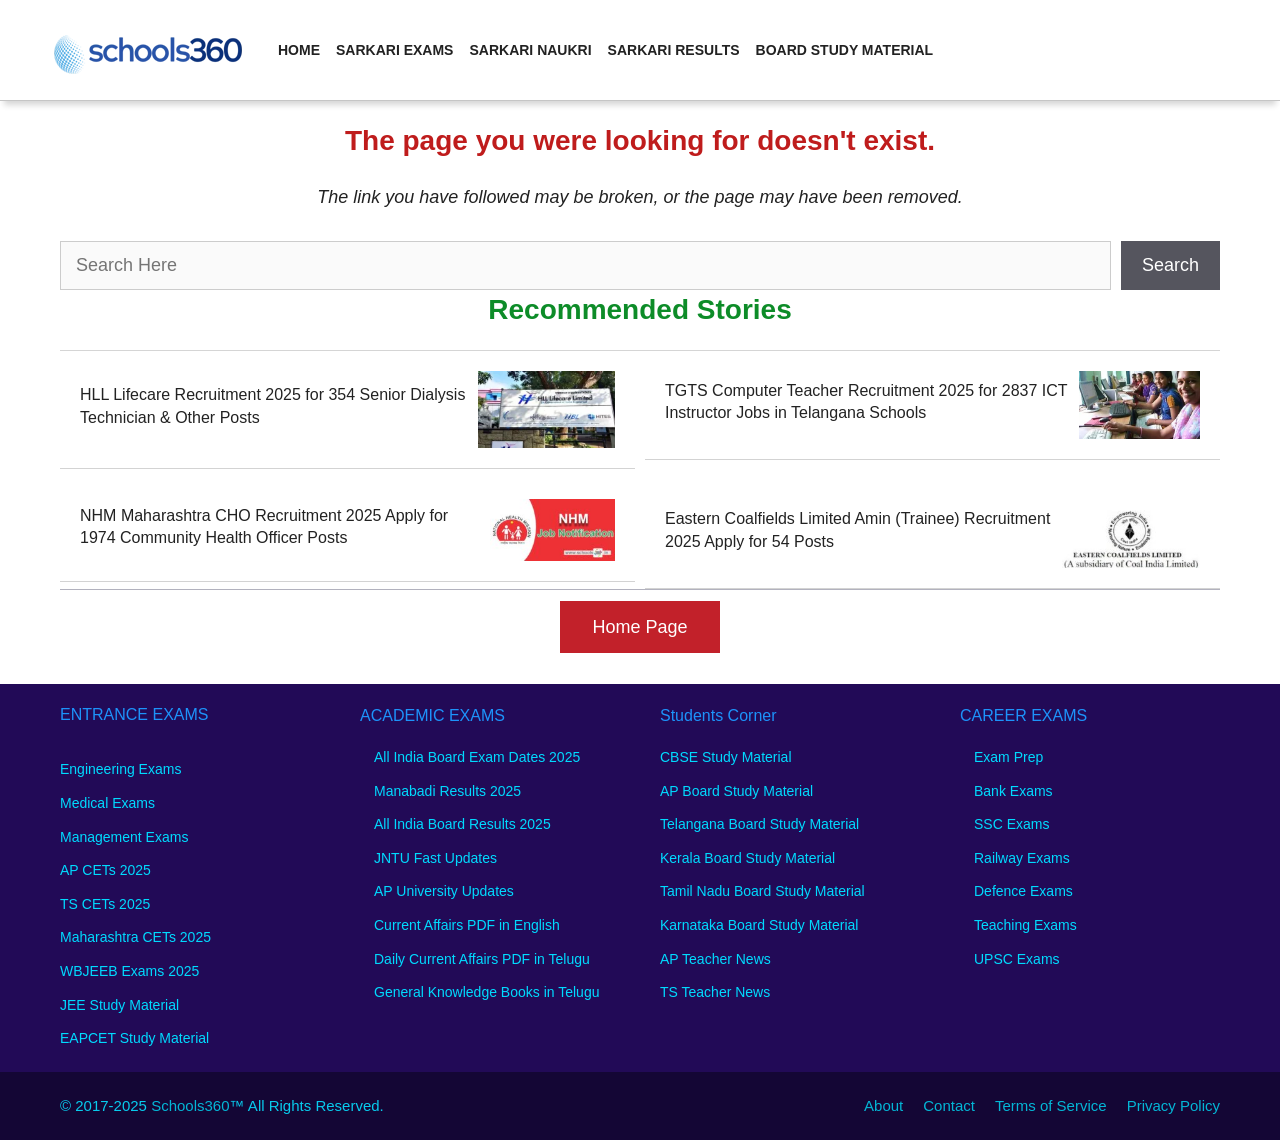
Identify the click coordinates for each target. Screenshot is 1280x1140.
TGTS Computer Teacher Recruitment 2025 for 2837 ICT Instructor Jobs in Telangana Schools (866, 401)
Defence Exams (1023, 891)
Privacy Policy (1173, 1105)
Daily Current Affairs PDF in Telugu (482, 959)
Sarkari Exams (394, 50)
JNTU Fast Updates (435, 858)
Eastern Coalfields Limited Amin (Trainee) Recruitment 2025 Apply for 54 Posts (857, 529)
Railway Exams (1022, 858)
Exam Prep (1008, 757)
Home (299, 50)
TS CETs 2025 (105, 904)
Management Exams (124, 837)
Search (1170, 265)
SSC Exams (1011, 824)
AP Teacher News (715, 959)
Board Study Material (845, 50)
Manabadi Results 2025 (447, 791)
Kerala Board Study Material (747, 858)
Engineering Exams (120, 769)
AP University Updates (444, 891)
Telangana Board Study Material (759, 824)
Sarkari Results (674, 50)
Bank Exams (1013, 791)
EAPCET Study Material (134, 1038)
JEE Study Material (119, 1005)
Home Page (639, 627)
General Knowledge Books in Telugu (486, 992)
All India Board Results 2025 (462, 824)
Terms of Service (1051, 1105)
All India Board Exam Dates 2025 (477, 757)
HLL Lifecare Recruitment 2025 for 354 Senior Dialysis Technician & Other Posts (272, 405)
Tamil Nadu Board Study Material (762, 891)
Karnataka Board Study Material (759, 925)
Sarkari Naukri (530, 50)
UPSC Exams (1017, 959)
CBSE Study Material (726, 757)
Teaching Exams (1025, 925)
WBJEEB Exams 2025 (129, 971)
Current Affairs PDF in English (467, 925)
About (883, 1105)
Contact (949, 1105)
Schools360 (190, 1105)
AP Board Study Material (736, 791)
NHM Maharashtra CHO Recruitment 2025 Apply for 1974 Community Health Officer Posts (264, 526)
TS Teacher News (715, 992)
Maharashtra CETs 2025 (135, 937)
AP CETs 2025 (105, 870)
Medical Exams (107, 803)
